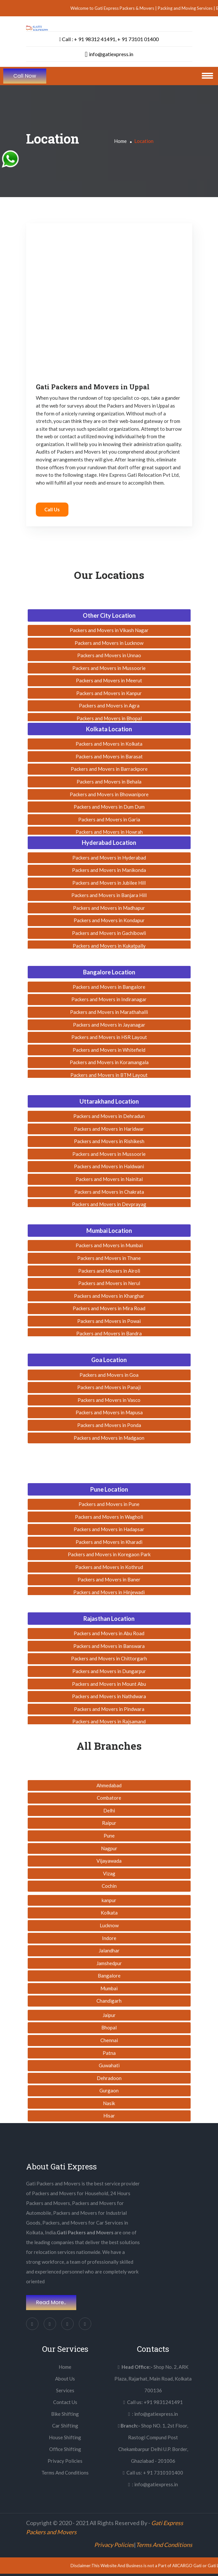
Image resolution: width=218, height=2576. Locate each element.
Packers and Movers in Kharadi (109, 1542)
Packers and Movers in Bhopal (109, 718)
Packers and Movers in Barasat (109, 756)
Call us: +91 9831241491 (152, 2402)
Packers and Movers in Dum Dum (109, 807)
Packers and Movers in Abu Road (109, 1633)
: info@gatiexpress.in (153, 2414)
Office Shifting (65, 2449)
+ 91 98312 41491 (94, 39)
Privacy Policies (65, 2461)
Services (65, 2390)
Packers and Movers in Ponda (109, 1425)
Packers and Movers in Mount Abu (109, 1684)
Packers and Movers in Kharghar (109, 1296)
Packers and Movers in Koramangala (109, 1062)
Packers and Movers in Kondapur (109, 920)
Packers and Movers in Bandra (109, 1333)
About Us (65, 2379)
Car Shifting (65, 2426)
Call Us (52, 509)
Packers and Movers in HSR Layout (109, 1037)
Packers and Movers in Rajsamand (109, 1721)
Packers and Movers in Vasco (109, 1400)
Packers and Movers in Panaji (109, 1387)
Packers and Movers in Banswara (109, 1646)
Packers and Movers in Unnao (109, 655)
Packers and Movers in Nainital (109, 1179)
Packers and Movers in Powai (109, 1321)
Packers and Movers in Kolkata (109, 744)
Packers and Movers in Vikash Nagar (109, 630)
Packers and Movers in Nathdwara (109, 1696)
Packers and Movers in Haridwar (109, 1129)
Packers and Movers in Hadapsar (109, 1529)
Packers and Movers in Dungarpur (109, 1671)
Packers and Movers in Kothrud (109, 1567)
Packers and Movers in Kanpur (109, 693)
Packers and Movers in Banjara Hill (109, 895)
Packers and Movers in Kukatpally (109, 946)
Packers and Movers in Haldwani (109, 1166)
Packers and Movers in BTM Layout (109, 1075)
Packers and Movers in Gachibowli (109, 933)
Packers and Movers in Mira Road (109, 1308)
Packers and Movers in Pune (109, 1504)
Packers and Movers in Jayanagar (109, 1025)
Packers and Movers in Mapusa (109, 1412)
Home (120, 141)
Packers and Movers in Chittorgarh (109, 1658)
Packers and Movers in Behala (109, 781)
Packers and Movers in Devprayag (109, 1204)
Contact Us (65, 2402)
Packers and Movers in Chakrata (109, 1192)
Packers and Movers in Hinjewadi (109, 1592)
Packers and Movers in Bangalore (109, 987)
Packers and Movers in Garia (109, 819)
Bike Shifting (65, 2414)
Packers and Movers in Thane (109, 1258)
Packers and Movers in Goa (109, 1375)
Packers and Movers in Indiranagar (109, 999)
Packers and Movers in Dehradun (109, 1116)
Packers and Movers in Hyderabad (109, 858)
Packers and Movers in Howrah (109, 832)
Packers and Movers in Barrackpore (109, 769)
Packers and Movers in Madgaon (109, 1438)
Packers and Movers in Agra (109, 705)
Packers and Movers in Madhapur (109, 908)
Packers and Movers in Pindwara (109, 1709)
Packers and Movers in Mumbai (109, 1245)
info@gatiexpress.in (109, 54)
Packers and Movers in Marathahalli (109, 1012)
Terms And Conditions (65, 2472)
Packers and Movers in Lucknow (109, 643)
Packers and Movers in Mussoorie (109, 668)
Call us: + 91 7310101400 (153, 2472)
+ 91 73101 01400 (138, 39)
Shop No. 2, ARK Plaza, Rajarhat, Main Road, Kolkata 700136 (153, 2378)
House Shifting (65, 2437)
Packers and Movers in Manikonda (109, 870)
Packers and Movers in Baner (109, 1579)
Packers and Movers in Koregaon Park (109, 1554)
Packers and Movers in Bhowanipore (109, 794)
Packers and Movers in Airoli (109, 1271)
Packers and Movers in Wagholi (109, 1517)
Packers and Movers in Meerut (109, 680)
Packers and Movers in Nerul (109, 1283)
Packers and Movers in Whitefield (109, 1050)
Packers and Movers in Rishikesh (109, 1141)
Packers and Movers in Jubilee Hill (109, 883)
